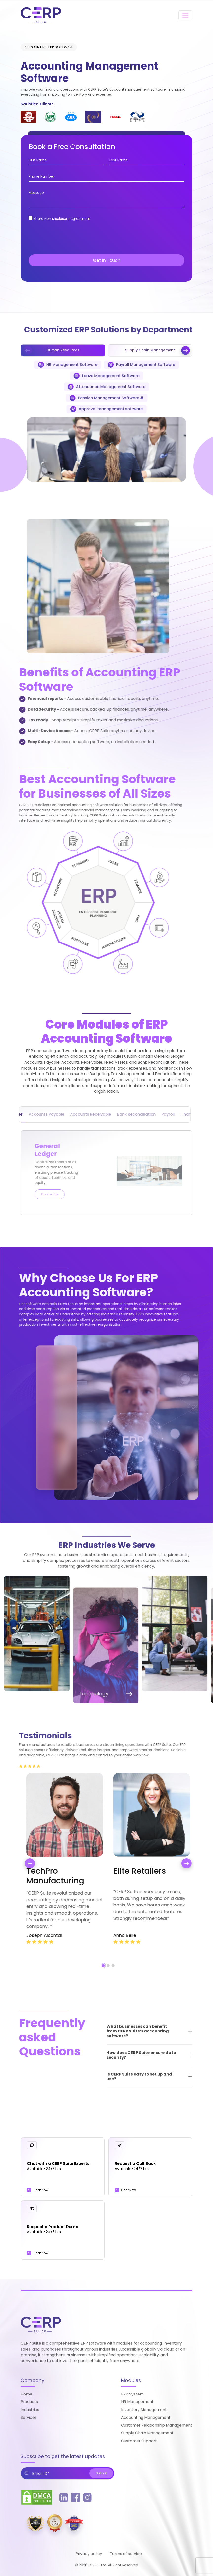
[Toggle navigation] (185, 15)
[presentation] (66, 241)
